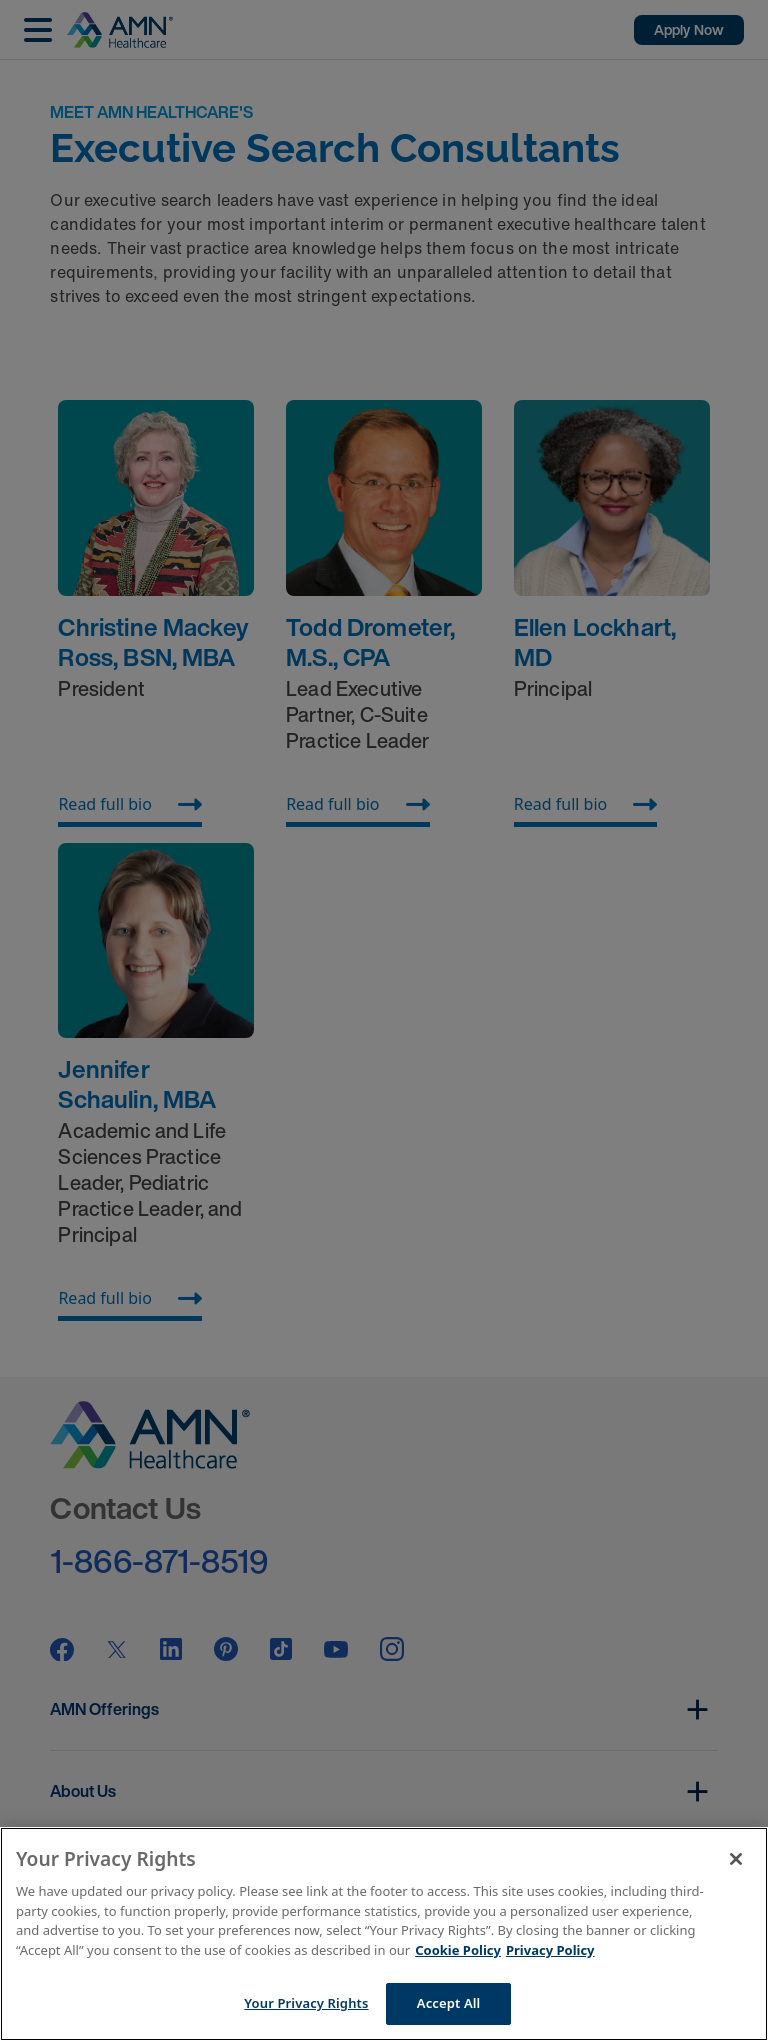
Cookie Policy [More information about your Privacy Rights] (458, 1950)
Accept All (449, 2003)
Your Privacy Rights (306, 2003)
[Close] (736, 1859)
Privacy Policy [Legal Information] (550, 1950)
